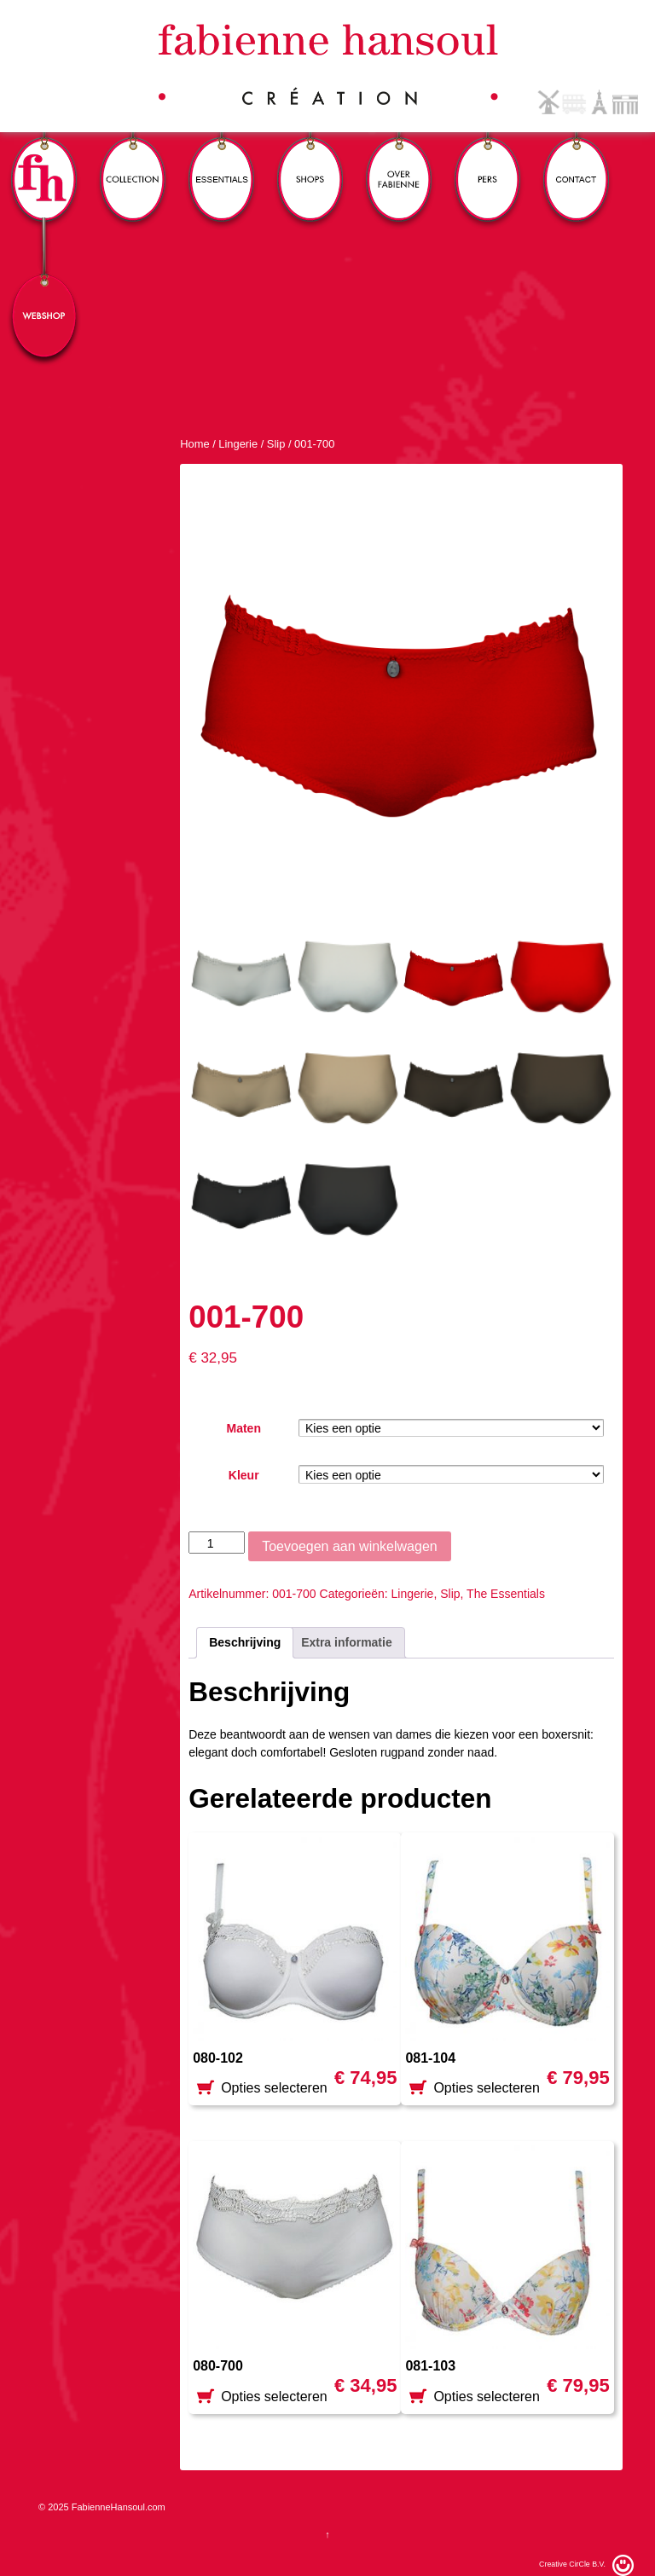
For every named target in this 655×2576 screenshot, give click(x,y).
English (574, 102)
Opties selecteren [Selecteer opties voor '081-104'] (486, 2091)
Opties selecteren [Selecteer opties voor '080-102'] (274, 2091)
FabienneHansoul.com (117, 2507)
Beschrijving (245, 1642)
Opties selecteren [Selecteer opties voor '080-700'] (274, 2399)
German (625, 102)
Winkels (310, 155)
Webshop (44, 292)
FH (44, 155)
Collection (133, 155)
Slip (276, 443)
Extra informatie (346, 1642)
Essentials (221, 155)
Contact (576, 155)
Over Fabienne (399, 155)
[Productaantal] (216, 1542)
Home (194, 443)
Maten (243, 1428)
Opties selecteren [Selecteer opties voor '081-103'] (486, 2399)
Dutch (548, 102)
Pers (487, 155)
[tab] (244, 1642)
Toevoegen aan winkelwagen (349, 1546)
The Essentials (506, 1594)
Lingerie (238, 443)
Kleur (244, 1475)
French (599, 102)
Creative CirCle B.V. (572, 2564)
